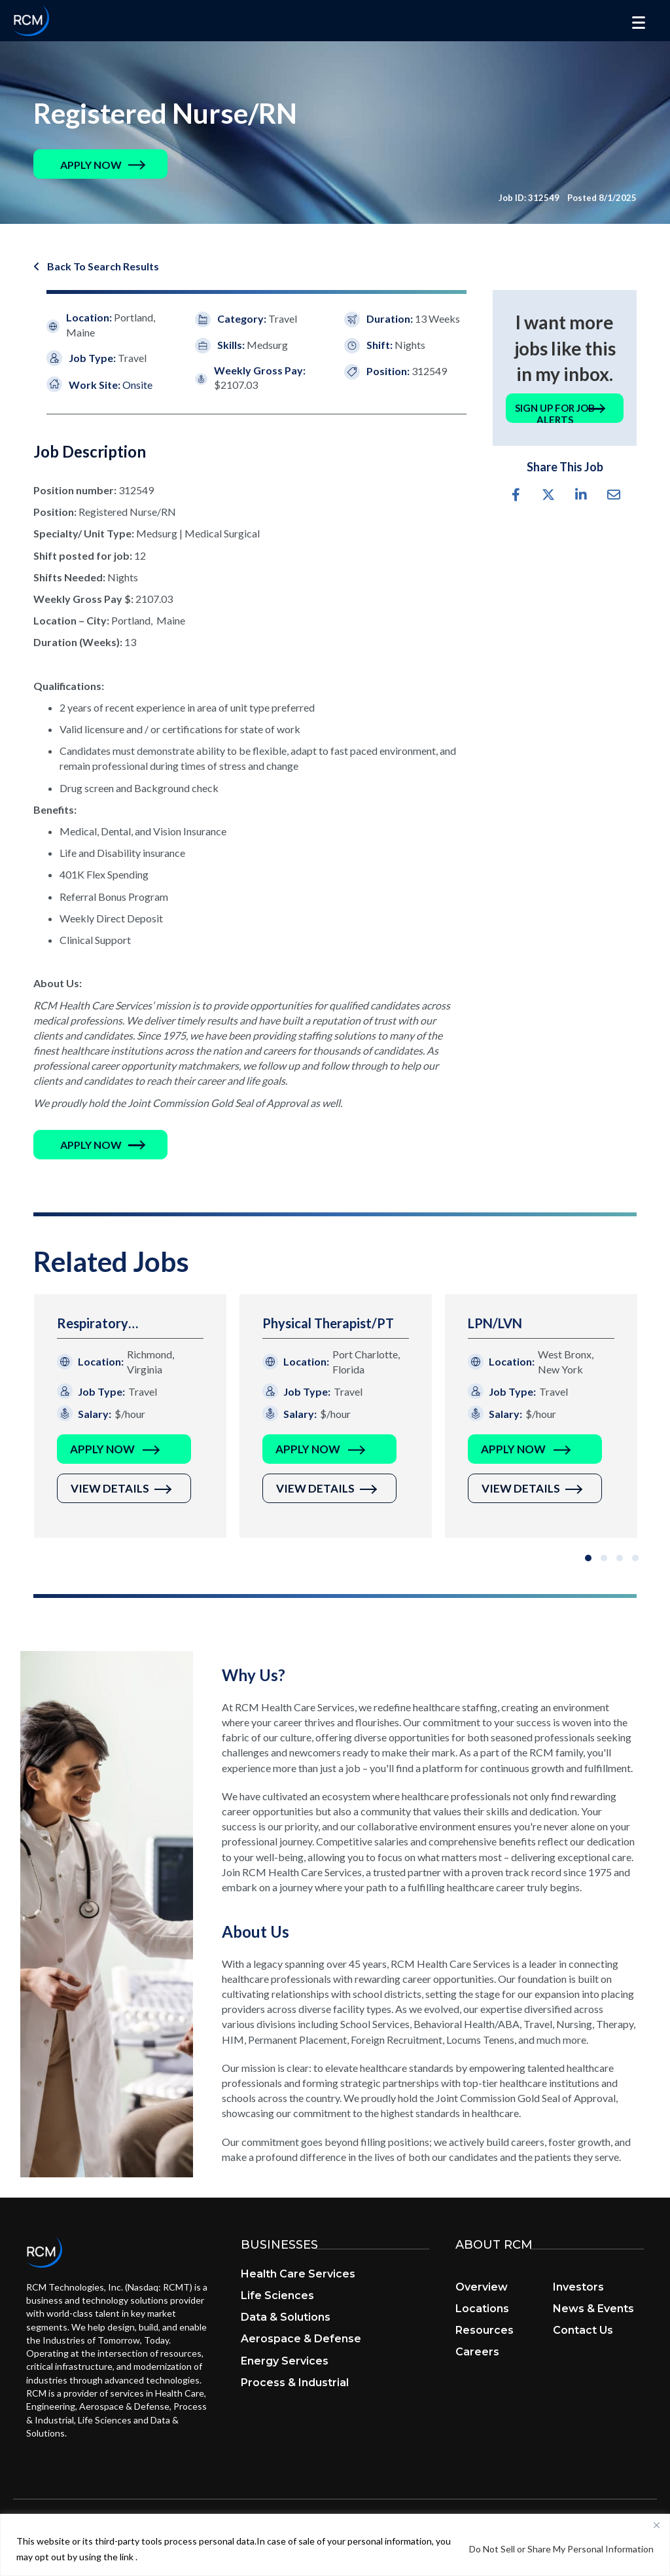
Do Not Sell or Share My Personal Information (561, 2548)
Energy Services (284, 2361)
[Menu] (638, 23)
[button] (91, 164)
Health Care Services (298, 2275)
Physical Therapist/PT (328, 1324)
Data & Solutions (285, 2318)
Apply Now (102, 1450)
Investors (578, 2288)
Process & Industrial (295, 2383)
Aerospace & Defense (301, 2340)
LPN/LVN (495, 1324)
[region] (335, 2545)
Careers (477, 2353)
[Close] (656, 2525)
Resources (484, 2331)
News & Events (593, 2310)
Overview (481, 2288)
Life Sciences (277, 2297)
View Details (110, 1490)
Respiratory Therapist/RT (97, 1325)
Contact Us (583, 2331)
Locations (482, 2310)
